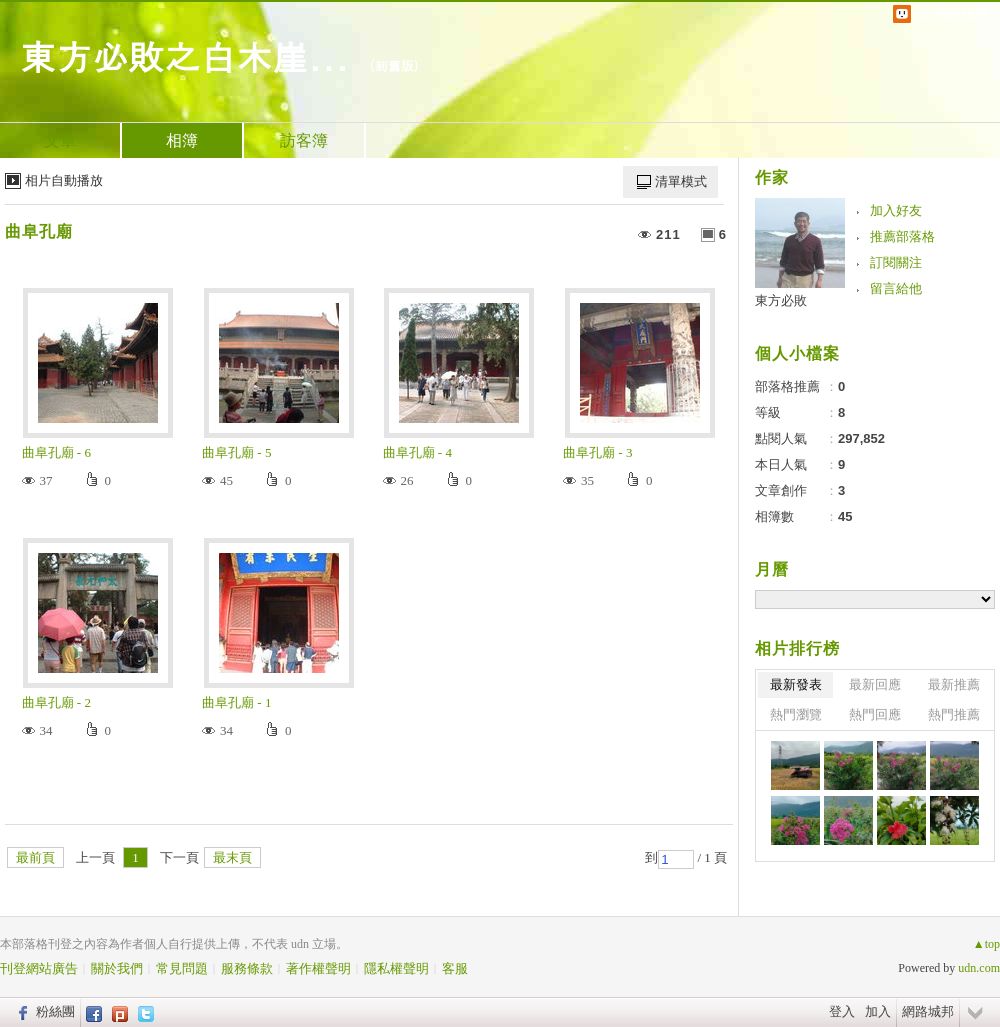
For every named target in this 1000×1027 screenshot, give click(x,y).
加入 (878, 1011)
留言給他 (896, 288)
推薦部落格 (902, 236)
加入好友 (896, 210)
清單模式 (681, 181)
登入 (842, 1011)
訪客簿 (304, 140)
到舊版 (394, 65)
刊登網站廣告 (39, 968)
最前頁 (35, 857)
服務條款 (247, 968)
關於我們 (117, 968)
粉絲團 (55, 1011)
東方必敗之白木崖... (184, 55)
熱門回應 (875, 714)
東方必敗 (781, 300)
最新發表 (796, 684)
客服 (455, 968)
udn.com (979, 968)
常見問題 (182, 968)
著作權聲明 (318, 968)
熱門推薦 (954, 714)
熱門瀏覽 (796, 714)
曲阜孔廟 (39, 231)
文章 (60, 140)
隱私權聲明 (396, 968)
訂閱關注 (896, 262)
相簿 (182, 140)
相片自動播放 (64, 180)
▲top (986, 944)
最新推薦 (954, 684)
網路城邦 (928, 1011)
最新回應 (875, 684)
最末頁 (232, 857)
